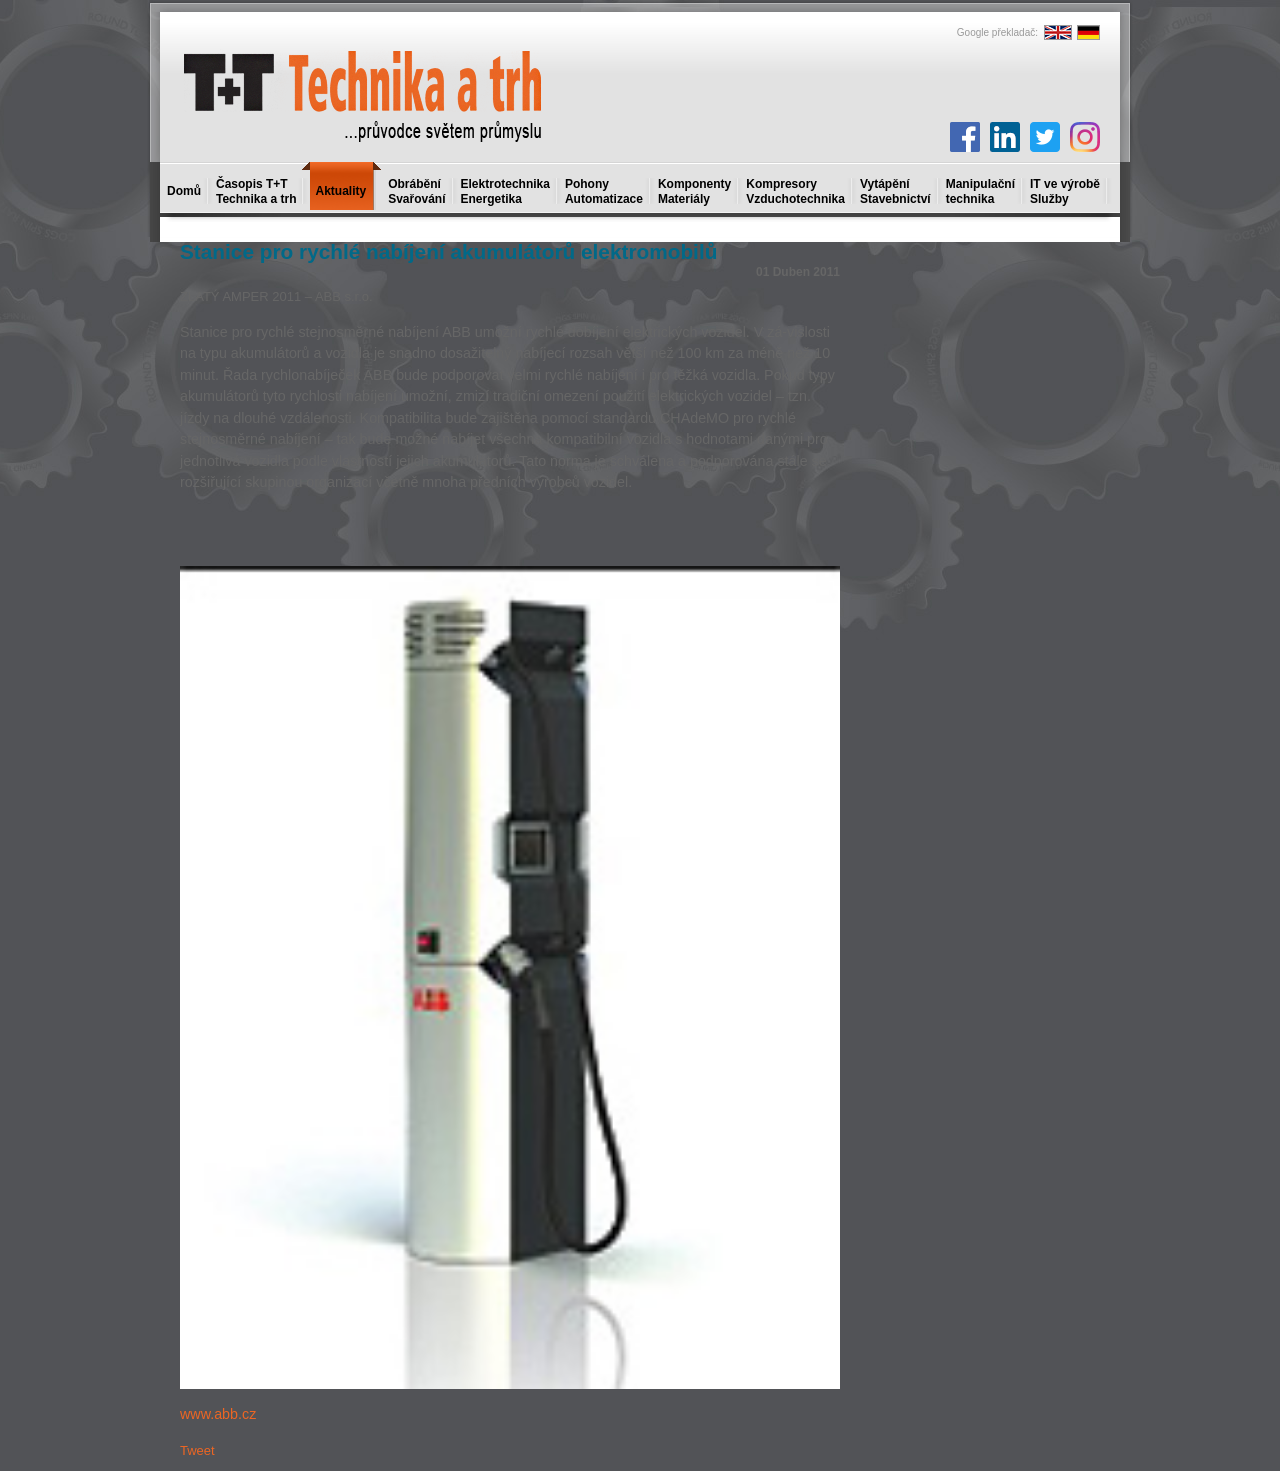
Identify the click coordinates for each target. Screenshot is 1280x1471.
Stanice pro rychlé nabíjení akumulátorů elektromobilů (448, 251)
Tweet (197, 1450)
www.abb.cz (218, 1414)
